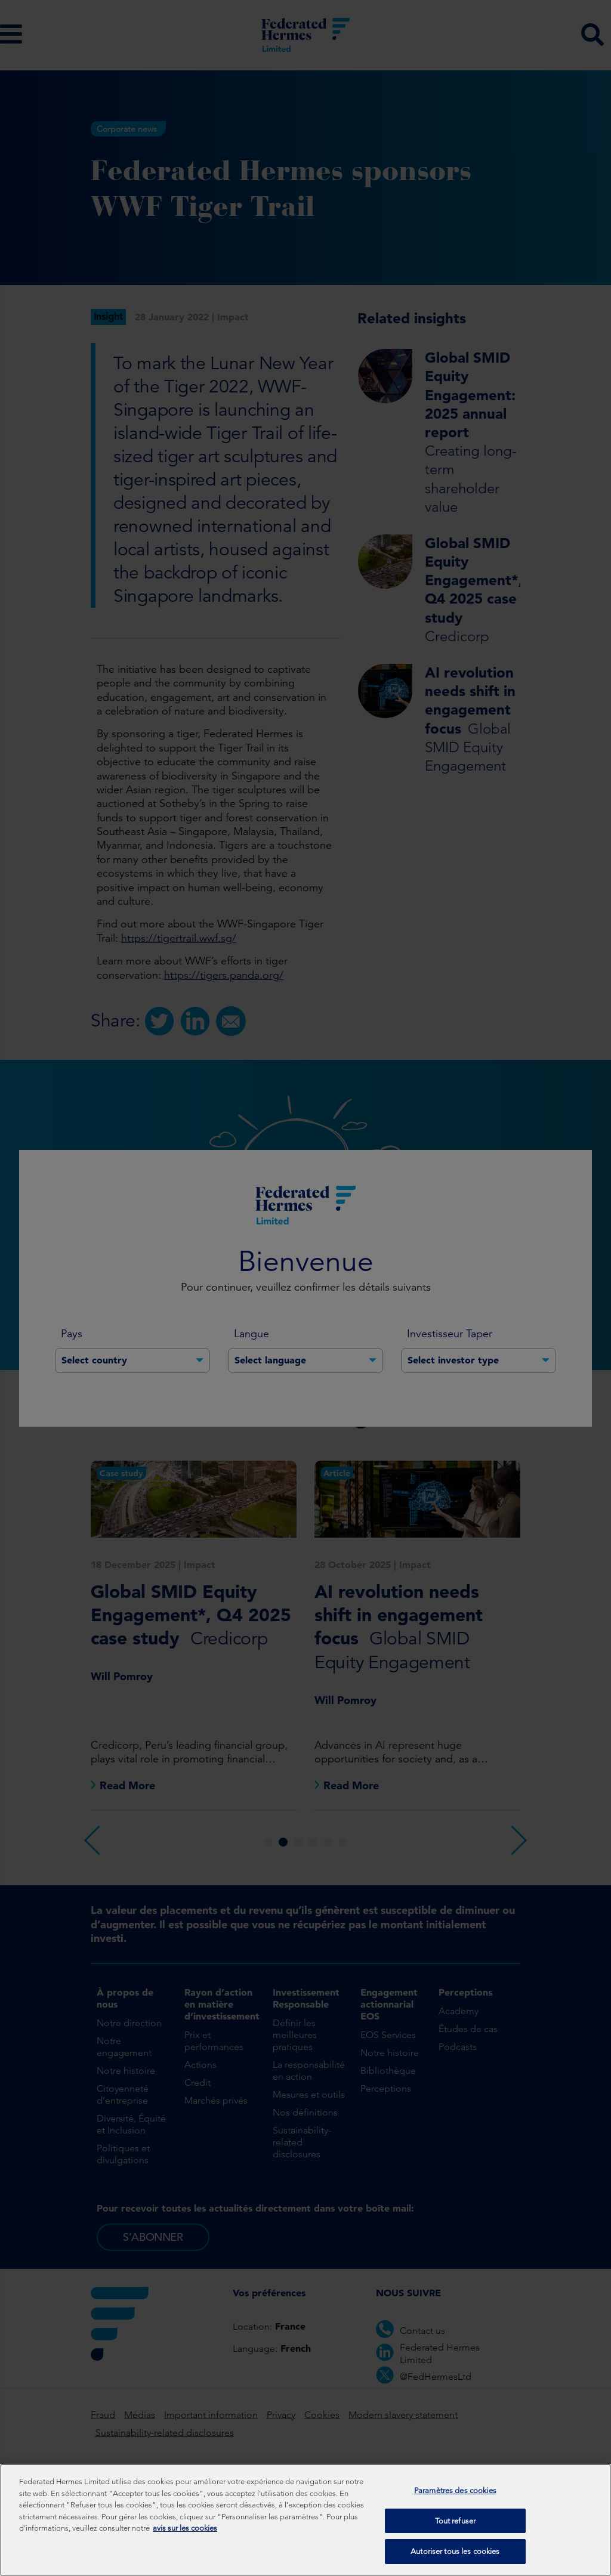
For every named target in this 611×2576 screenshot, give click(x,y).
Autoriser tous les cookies (455, 2551)
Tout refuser (455, 2520)
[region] (305, 2520)
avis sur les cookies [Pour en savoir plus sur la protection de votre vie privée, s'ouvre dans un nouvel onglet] (185, 2528)
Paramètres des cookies (455, 2490)
